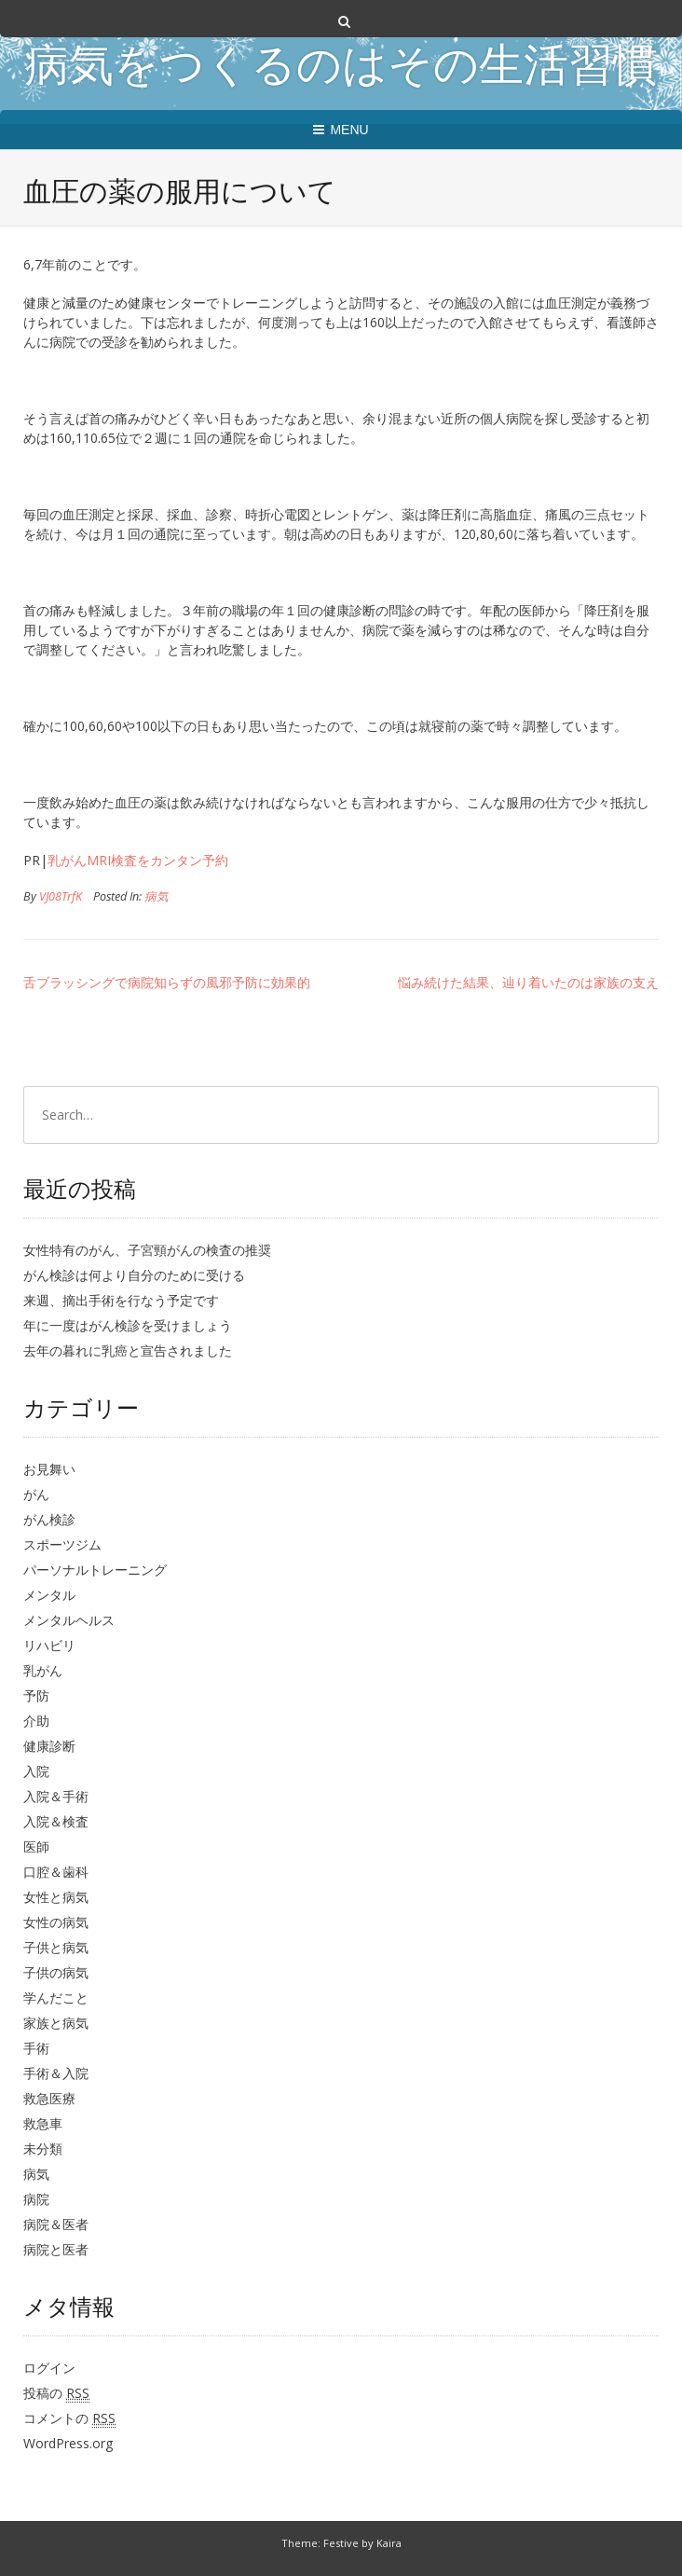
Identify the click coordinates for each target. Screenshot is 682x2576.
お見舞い (49, 1469)
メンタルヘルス (69, 1620)
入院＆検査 (56, 1821)
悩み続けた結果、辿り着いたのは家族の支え (528, 982)
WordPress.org (68, 2443)
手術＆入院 (56, 2073)
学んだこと (56, 1997)
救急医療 (49, 2098)
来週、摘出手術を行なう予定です (121, 1300)
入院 (36, 1771)
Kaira (389, 2543)
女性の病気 (56, 1922)
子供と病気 (56, 1947)
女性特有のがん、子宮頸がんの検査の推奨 (147, 1250)
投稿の (56, 2393)
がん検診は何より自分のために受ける (134, 1275)
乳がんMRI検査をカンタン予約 (138, 860)
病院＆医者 (56, 2224)
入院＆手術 (56, 1796)
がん (36, 1494)
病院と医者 (56, 2249)
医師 (36, 1846)
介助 (36, 1720)
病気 (156, 896)
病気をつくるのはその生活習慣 (341, 69)
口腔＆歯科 (56, 1871)
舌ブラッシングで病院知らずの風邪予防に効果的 (166, 982)
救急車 (42, 2123)
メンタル (49, 1595)
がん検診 (49, 1519)
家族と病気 (56, 2023)
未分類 (42, 2148)
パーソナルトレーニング (95, 1569)
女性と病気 (56, 1897)
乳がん (42, 1670)
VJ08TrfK (60, 896)
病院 (36, 2199)
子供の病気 (56, 1972)
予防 (36, 1695)
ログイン (49, 2367)
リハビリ (49, 1645)
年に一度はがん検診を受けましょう (127, 1325)
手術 (36, 2048)
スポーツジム (62, 1544)
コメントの (69, 2418)
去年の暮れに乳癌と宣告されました (127, 1350)
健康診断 (49, 1746)
